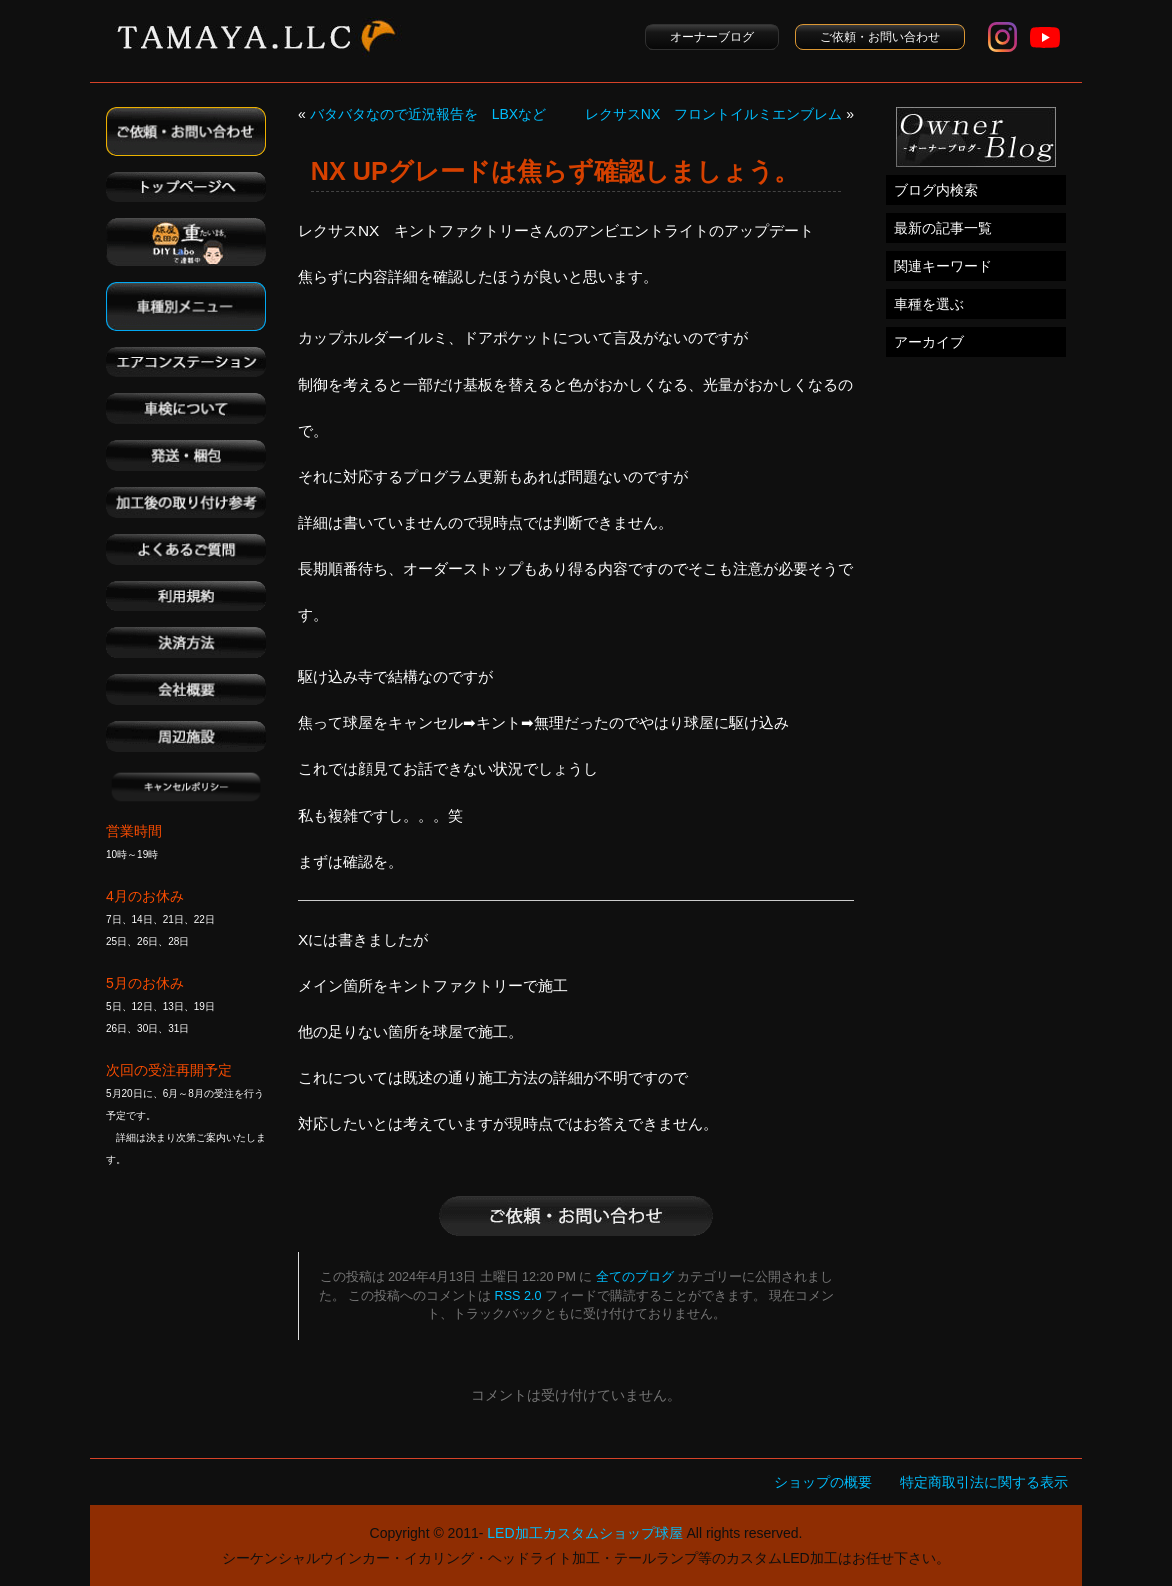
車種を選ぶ (929, 304)
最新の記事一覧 (943, 228)
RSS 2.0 (518, 1296)
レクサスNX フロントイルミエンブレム (713, 114)
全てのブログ (635, 1277)
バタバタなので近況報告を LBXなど (428, 114)
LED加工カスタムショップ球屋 (584, 1533)
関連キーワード (943, 266)
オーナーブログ (712, 37)
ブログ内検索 (936, 190)
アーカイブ (929, 342)
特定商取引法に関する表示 (984, 1482)
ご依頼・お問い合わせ (880, 37)
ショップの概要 (823, 1482)
